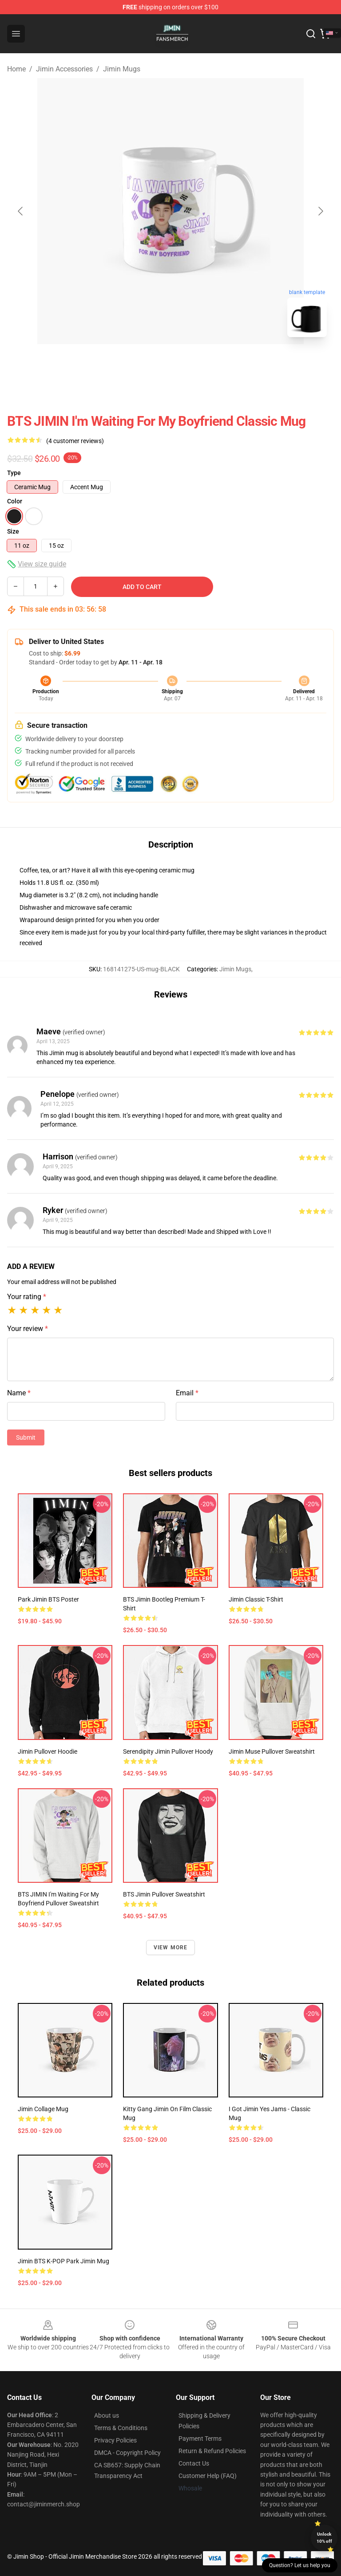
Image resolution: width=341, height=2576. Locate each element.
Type (14, 472)
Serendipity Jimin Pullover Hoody (168, 1751)
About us (106, 2415)
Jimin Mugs (121, 69)
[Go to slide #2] (193, 364)
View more (171, 1947)
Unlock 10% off (324, 2538)
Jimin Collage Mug (43, 2109)
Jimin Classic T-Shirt (256, 1599)
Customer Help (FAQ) (207, 2475)
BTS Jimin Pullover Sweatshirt (164, 1894)
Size (13, 531)
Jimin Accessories (64, 69)
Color (14, 501)
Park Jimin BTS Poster (48, 1599)
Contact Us (193, 2463)
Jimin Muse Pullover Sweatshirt (272, 1751)
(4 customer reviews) (75, 440)
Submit (26, 1437)
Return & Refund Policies (212, 2450)
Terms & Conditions (120, 2427)
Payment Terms (200, 2438)
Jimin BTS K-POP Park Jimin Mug (63, 2261)
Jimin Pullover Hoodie (47, 1751)
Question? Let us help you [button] (299, 2565)
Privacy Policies (115, 2440)
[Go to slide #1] (147, 364)
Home (16, 69)
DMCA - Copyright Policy (127, 2452)
